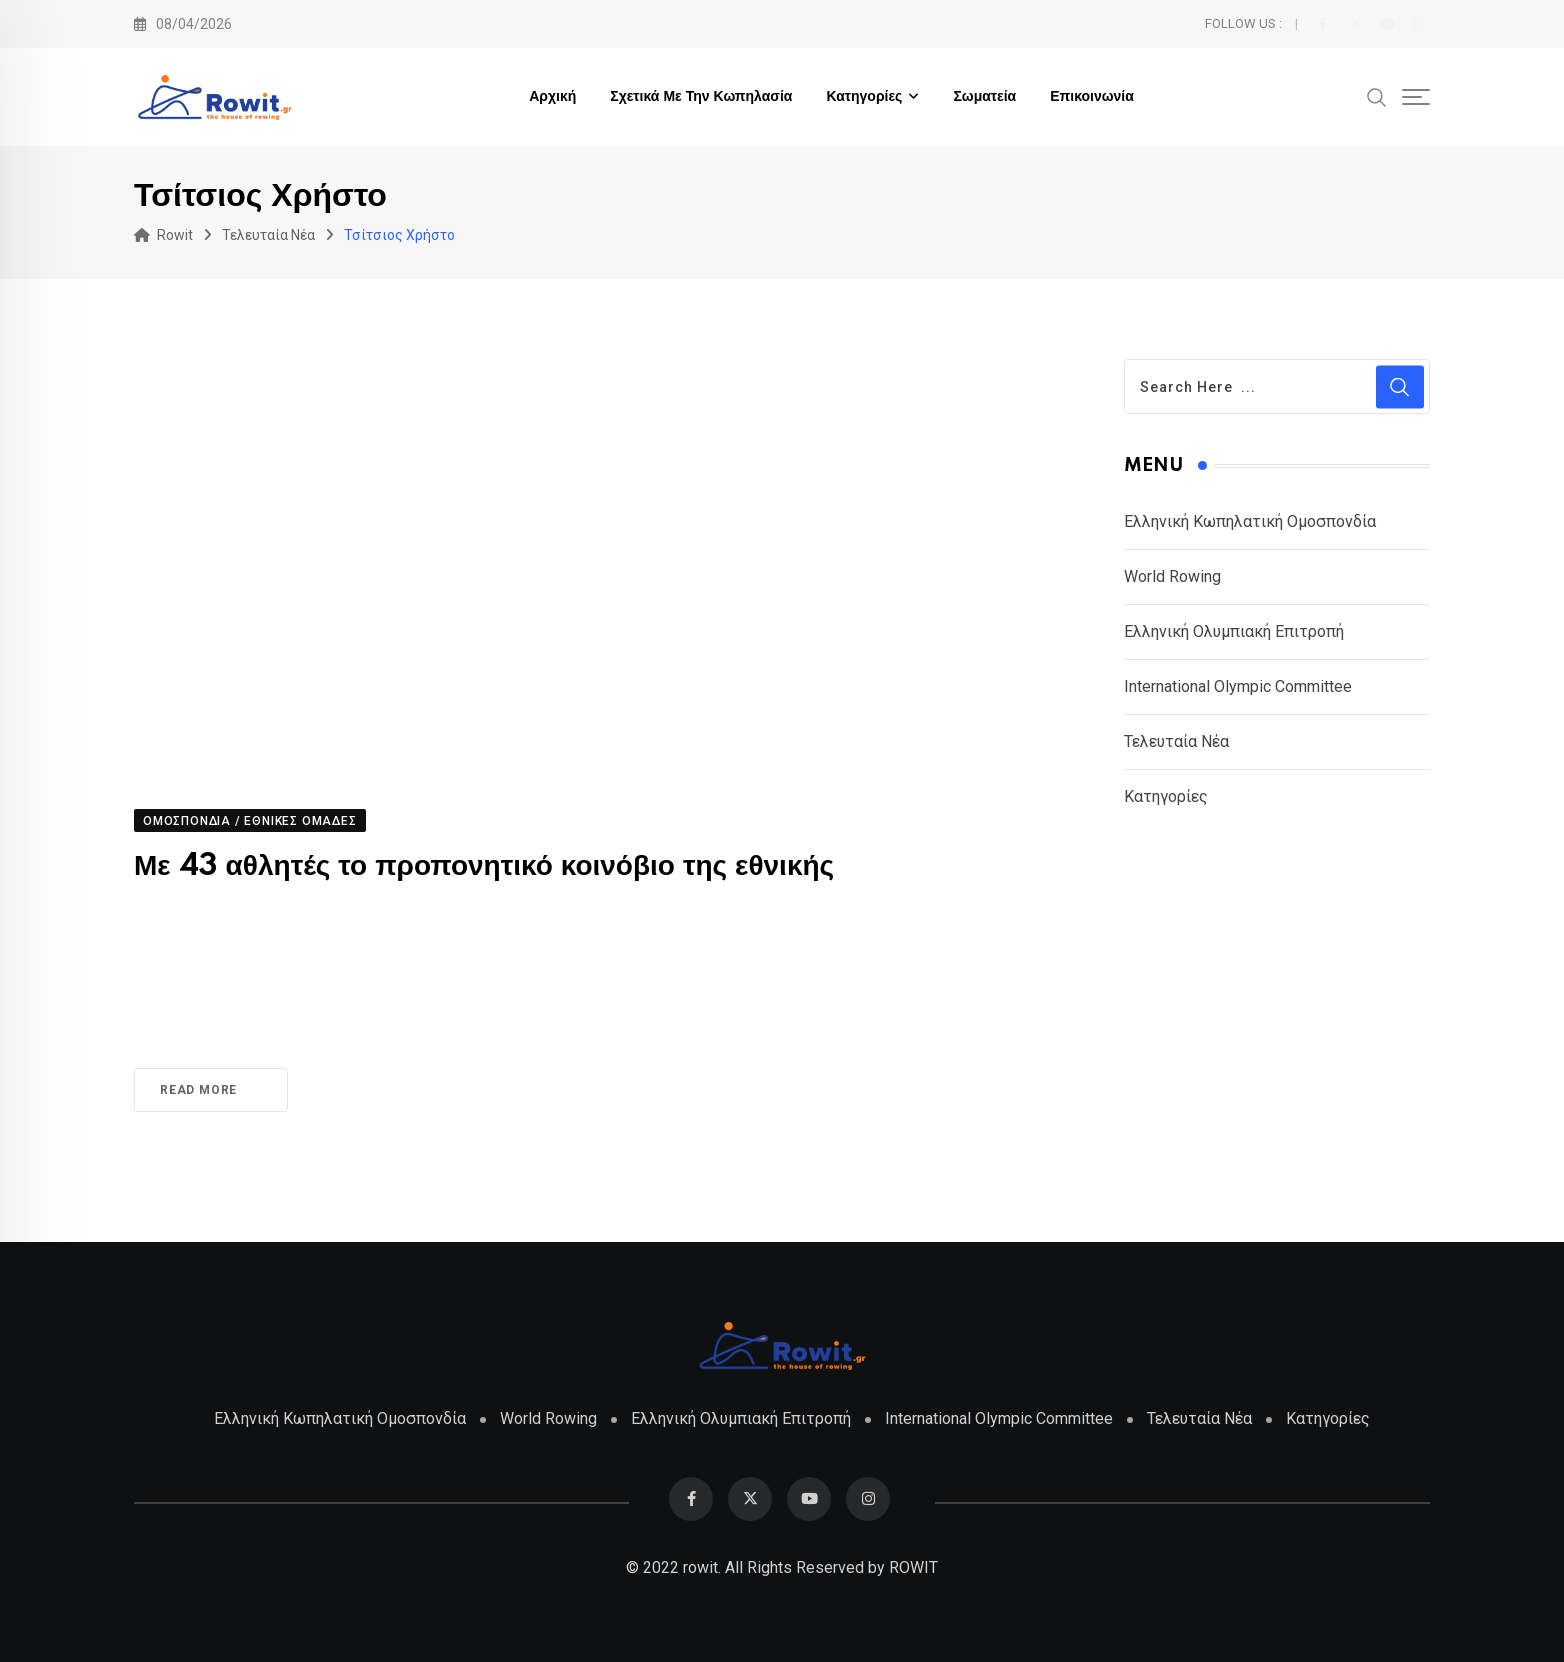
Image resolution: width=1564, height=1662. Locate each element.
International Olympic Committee (1238, 686)
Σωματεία (984, 97)
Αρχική (552, 97)
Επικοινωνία (1092, 97)
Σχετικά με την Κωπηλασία (701, 97)
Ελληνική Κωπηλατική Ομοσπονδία (1250, 521)
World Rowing (1172, 576)
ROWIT (913, 1567)
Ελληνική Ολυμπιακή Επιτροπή (1234, 631)
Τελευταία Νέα (1176, 741)
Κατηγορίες (864, 97)
